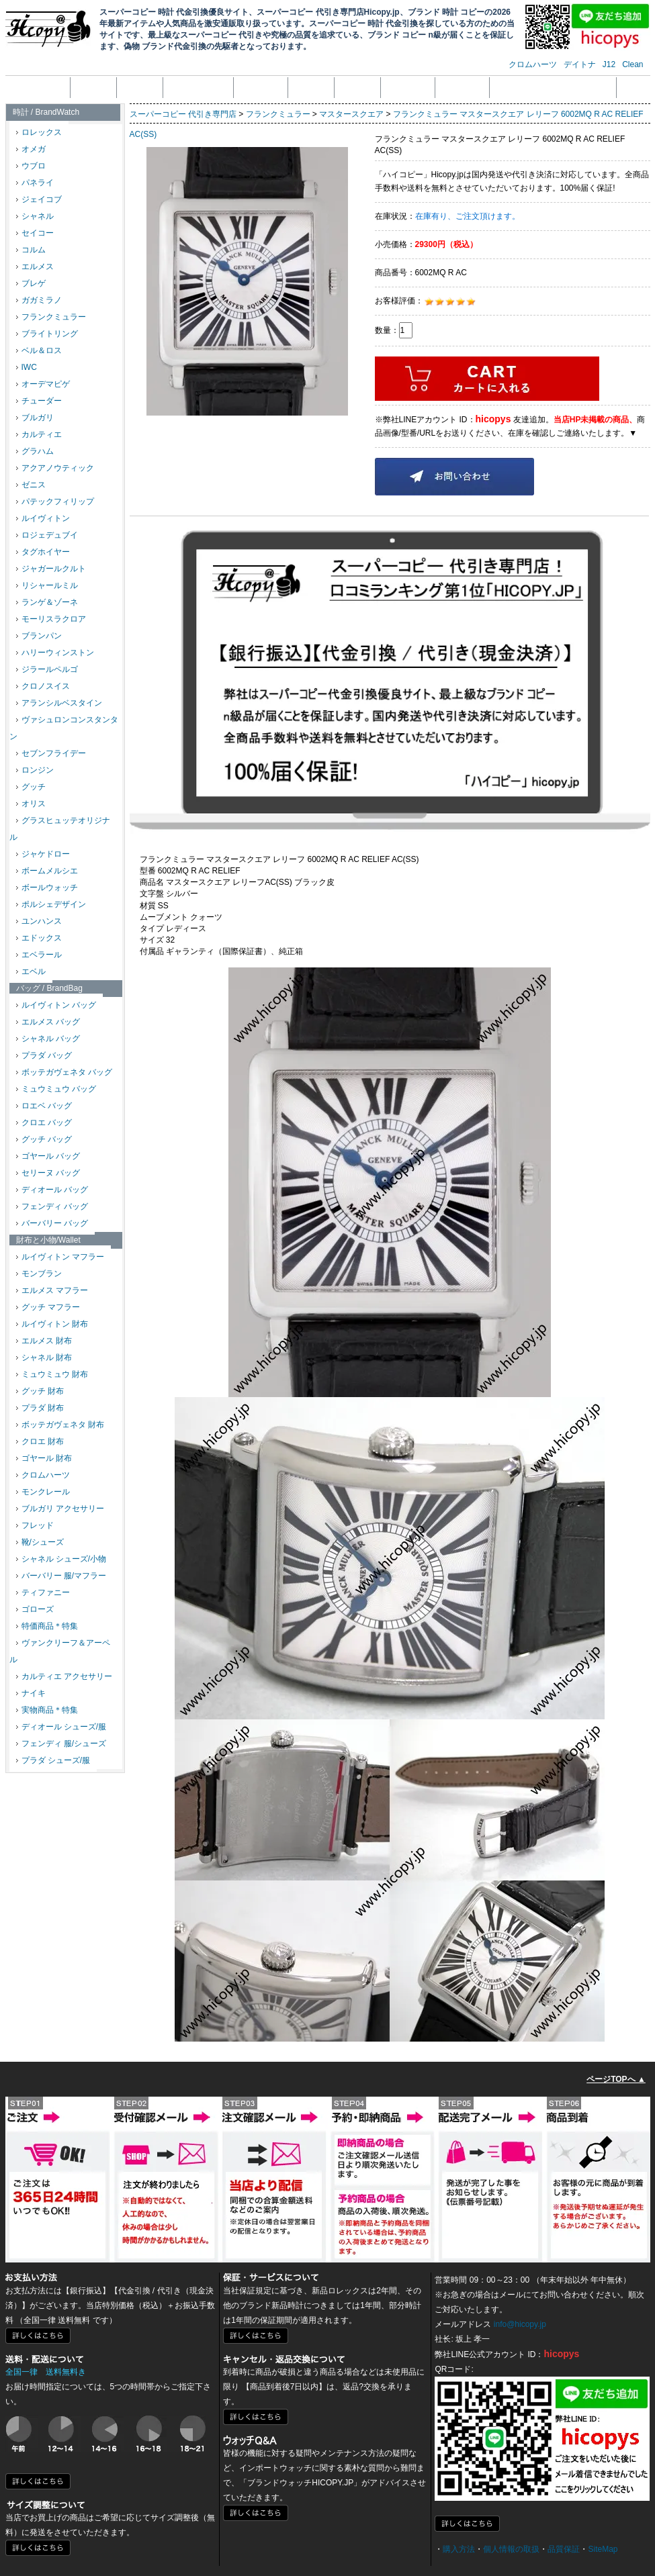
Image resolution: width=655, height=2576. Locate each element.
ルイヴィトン (43, 518)
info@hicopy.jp (520, 2324)
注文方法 (140, 87)
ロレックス (39, 132)
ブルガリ (35, 417)
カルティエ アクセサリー (64, 1676)
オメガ (31, 149)
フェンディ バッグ (52, 1206)
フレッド (35, 1525)
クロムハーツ (533, 64)
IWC (26, 367)
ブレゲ (31, 283)
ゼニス (31, 484)
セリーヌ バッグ (48, 1173)
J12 (609, 64)
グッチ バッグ (44, 1139)
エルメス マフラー (52, 1290)
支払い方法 (261, 87)
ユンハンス (39, 921)
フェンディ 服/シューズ (61, 1743)
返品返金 (311, 87)
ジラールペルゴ (47, 669)
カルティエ (39, 434)
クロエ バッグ (44, 1122)
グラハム (35, 451)
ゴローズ (35, 1609)
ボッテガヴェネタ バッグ (64, 1072)
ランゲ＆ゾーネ (47, 602)
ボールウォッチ (47, 887)
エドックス (39, 938)
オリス (31, 803)
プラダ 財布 (40, 1408)
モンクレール (43, 1491)
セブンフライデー (51, 753)
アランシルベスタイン (59, 703)
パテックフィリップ (55, 501)
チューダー (39, 401)
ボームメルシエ (47, 870)
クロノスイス (43, 686)
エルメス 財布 (44, 1340)
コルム (31, 249)
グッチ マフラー (48, 1307)
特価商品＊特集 (47, 1626)
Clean (632, 64)
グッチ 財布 (40, 1391)
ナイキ (31, 1693)
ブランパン (39, 635)
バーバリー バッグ (52, 1223)
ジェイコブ (39, 199)
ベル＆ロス (39, 350)
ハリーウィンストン (55, 652)
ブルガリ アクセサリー (60, 1508)
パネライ (35, 182)
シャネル (35, 216)
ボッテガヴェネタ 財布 (60, 1424)
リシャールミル (47, 585)
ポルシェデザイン (51, 904)
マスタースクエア (351, 114)
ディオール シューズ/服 (61, 1726)
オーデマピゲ (43, 384)
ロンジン (35, 770)
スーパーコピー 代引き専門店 (183, 114)
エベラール (39, 954)
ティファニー (43, 1592)
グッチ (31, 787)
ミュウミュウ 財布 (52, 1374)
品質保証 (357, 87)
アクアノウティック (55, 468)
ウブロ (31, 166)
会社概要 (93, 87)
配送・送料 (408, 87)
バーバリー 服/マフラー (61, 1575)
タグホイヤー (43, 552)
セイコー (35, 233)
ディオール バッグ (52, 1189)
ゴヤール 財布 (44, 1458)
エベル (31, 971)
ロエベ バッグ (44, 1105)
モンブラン (39, 1273)
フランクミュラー (51, 317)
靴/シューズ (40, 1542)
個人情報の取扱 (198, 87)
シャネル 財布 (44, 1357)
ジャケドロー (43, 854)
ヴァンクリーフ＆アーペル (59, 1651)
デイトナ (580, 64)
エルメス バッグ (48, 1022)
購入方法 (459, 2549)
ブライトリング (47, 333)
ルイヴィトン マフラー (60, 1256)
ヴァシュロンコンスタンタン (63, 728)
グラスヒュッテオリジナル (59, 829)
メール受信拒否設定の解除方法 (552, 87)
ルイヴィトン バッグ (56, 1005)
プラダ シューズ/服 (53, 1760)
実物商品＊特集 (47, 1710)
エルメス (35, 266)
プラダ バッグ (44, 1055)
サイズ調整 (462, 87)
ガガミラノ (39, 300)
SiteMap (602, 2549)
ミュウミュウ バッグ (56, 1089)
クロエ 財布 (40, 1441)
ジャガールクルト (51, 568)
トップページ (39, 87)
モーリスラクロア (51, 619)
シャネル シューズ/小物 (61, 1559)
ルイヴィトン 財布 (52, 1324)
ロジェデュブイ (47, 535)
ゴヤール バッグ (48, 1156)
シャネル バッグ (48, 1038)
